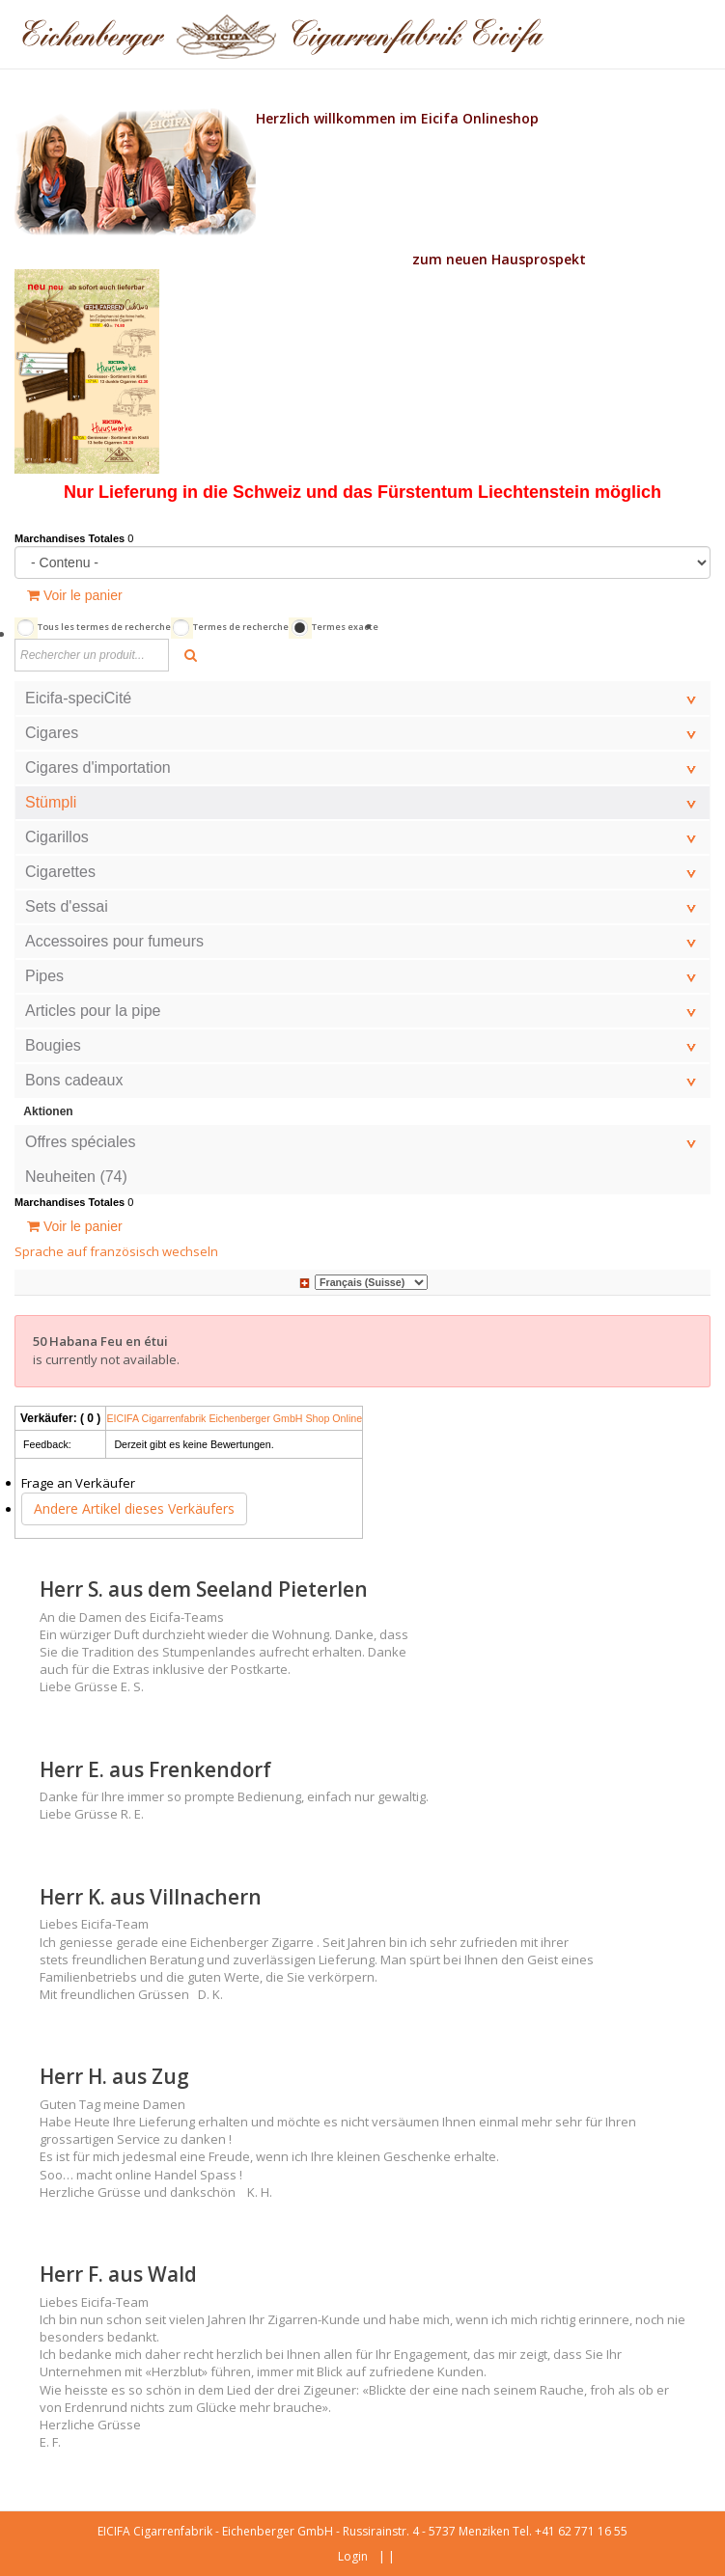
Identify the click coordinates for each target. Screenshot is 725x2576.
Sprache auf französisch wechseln (116, 1251)
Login (353, 2556)
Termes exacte (345, 626)
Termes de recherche (241, 626)
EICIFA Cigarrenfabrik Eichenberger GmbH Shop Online (234, 1418)
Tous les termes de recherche (104, 626)
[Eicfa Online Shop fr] (282, 33)
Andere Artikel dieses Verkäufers (134, 1508)
